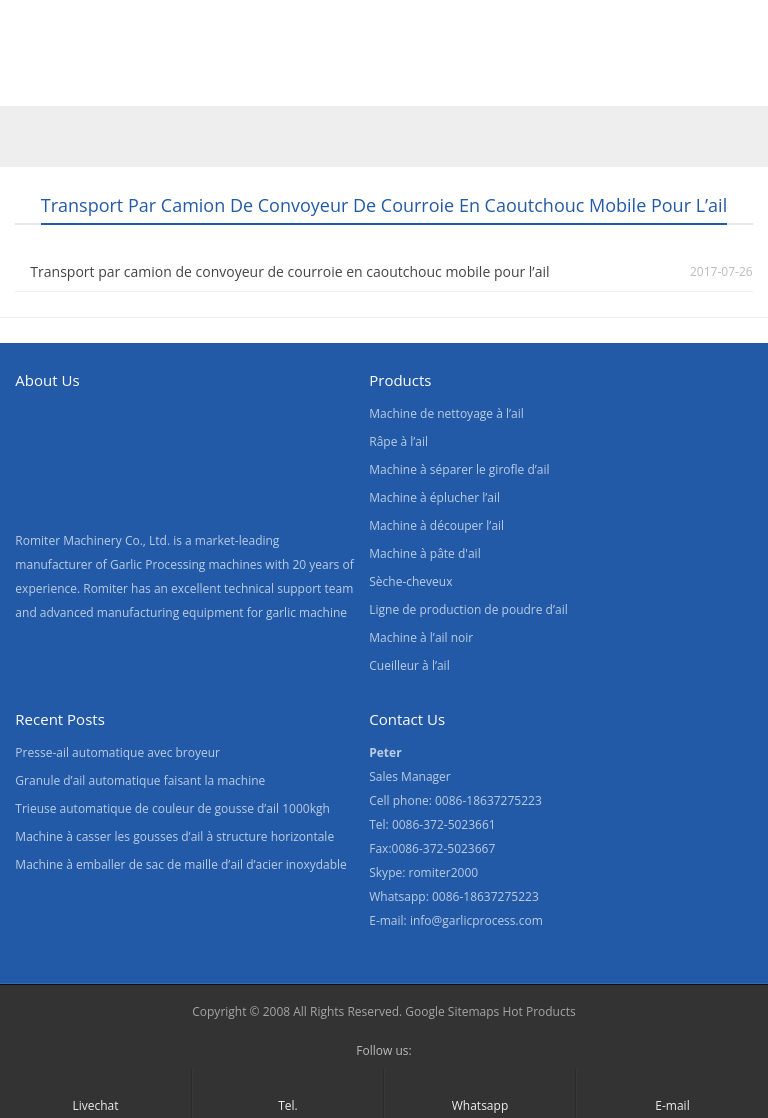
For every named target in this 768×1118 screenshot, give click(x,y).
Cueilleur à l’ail (409, 665)
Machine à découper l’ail (436, 525)
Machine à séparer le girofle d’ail (459, 469)
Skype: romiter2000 (423, 872)
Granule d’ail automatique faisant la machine (140, 780)
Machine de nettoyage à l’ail (446, 413)
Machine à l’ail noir (421, 637)
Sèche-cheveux (410, 581)
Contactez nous (404, 83)
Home (39, 83)
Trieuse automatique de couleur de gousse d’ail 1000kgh (172, 808)
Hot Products (538, 1011)
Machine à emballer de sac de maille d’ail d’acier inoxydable (180, 864)
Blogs (513, 83)
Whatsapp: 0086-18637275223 (454, 896)
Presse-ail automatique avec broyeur (117, 752)
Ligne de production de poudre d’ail (468, 609)
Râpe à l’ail (398, 441)
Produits (125, 83)
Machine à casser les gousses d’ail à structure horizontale (174, 836)
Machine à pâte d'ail (424, 553)
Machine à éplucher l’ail (434, 497)
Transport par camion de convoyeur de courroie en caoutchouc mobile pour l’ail (289, 271)
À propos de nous (252, 83)
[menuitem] (606, 85)
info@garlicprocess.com (476, 920)
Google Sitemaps (452, 1011)
